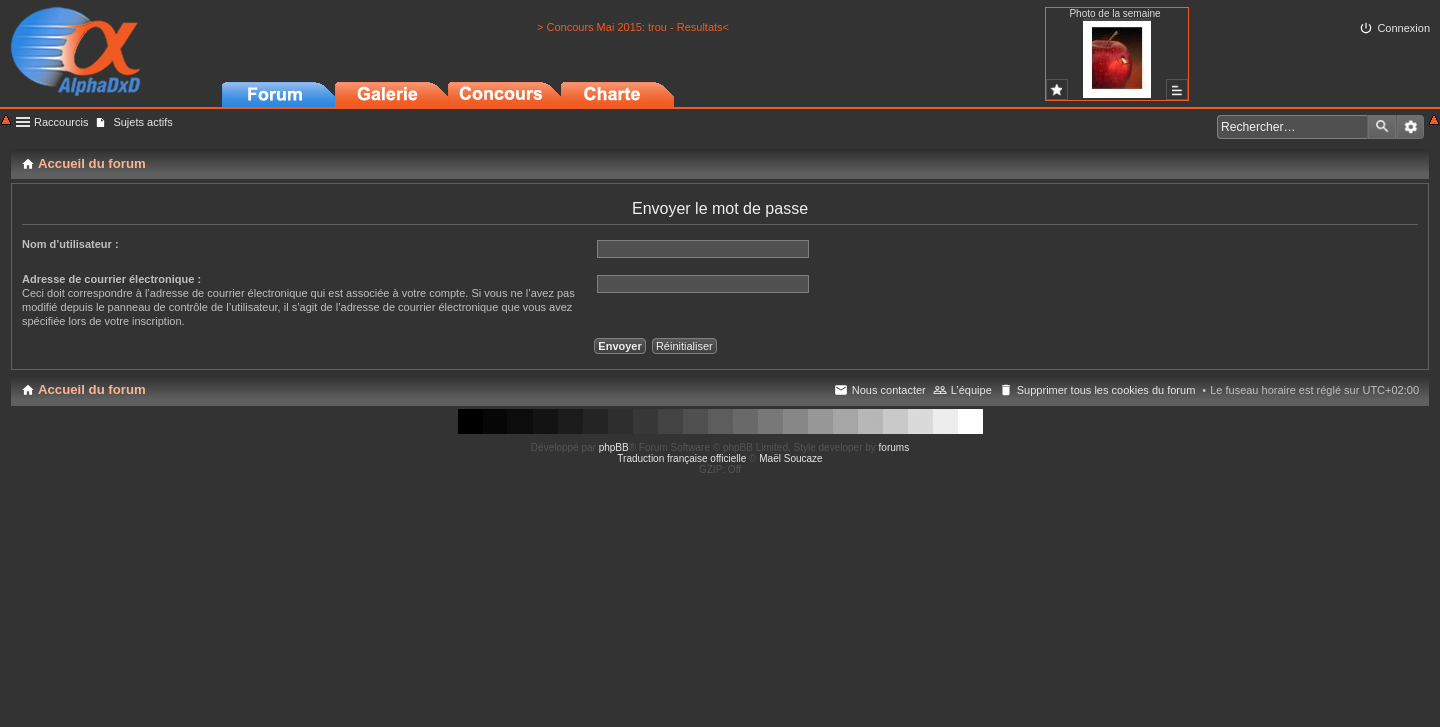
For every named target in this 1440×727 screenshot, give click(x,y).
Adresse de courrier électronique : (111, 279)
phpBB (614, 447)
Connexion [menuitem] (1403, 28)
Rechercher (1382, 127)
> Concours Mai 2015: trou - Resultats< (633, 27)
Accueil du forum (92, 389)
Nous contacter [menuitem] (889, 390)
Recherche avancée (1410, 127)
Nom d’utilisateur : (70, 244)
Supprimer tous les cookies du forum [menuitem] (1106, 390)
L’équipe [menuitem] (971, 390)
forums (894, 447)
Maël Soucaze (790, 458)
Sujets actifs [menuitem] (142, 122)
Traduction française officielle (681, 458)
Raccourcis (61, 122)
